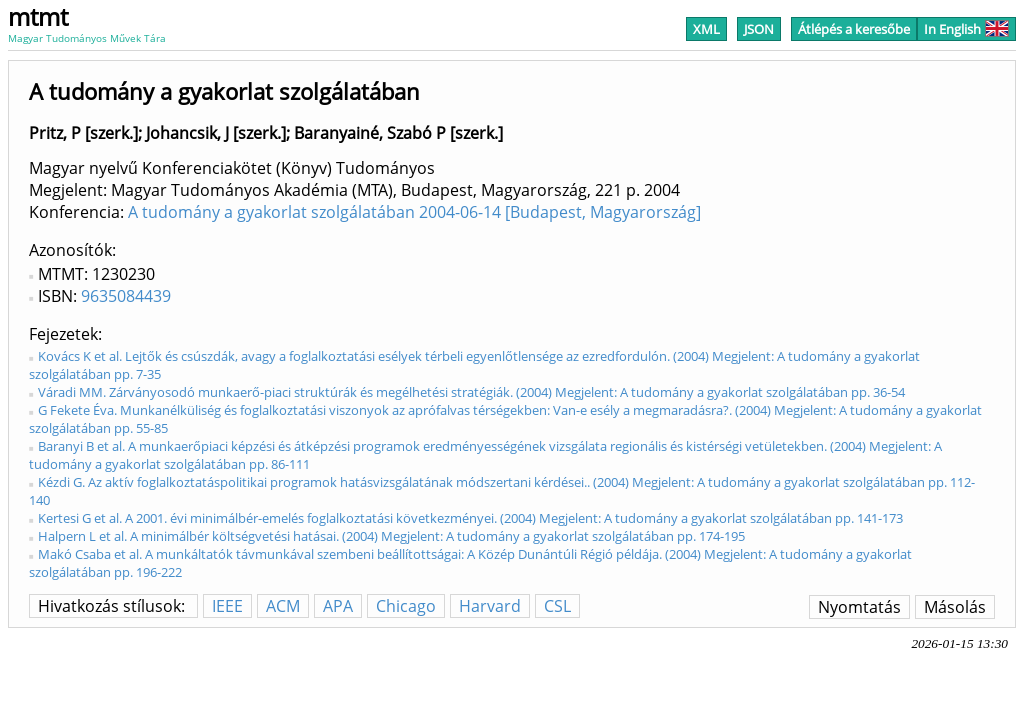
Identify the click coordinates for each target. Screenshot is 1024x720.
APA (338, 606)
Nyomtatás (859, 607)
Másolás (955, 607)
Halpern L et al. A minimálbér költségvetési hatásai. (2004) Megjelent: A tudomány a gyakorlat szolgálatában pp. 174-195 (391, 536)
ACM (283, 606)
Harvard (490, 606)
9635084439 (126, 296)
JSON (759, 29)
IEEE (227, 606)
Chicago (406, 606)
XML (706, 29)
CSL (557, 606)
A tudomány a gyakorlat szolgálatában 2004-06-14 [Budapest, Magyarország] (414, 212)
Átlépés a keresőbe (854, 29)
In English (966, 29)
